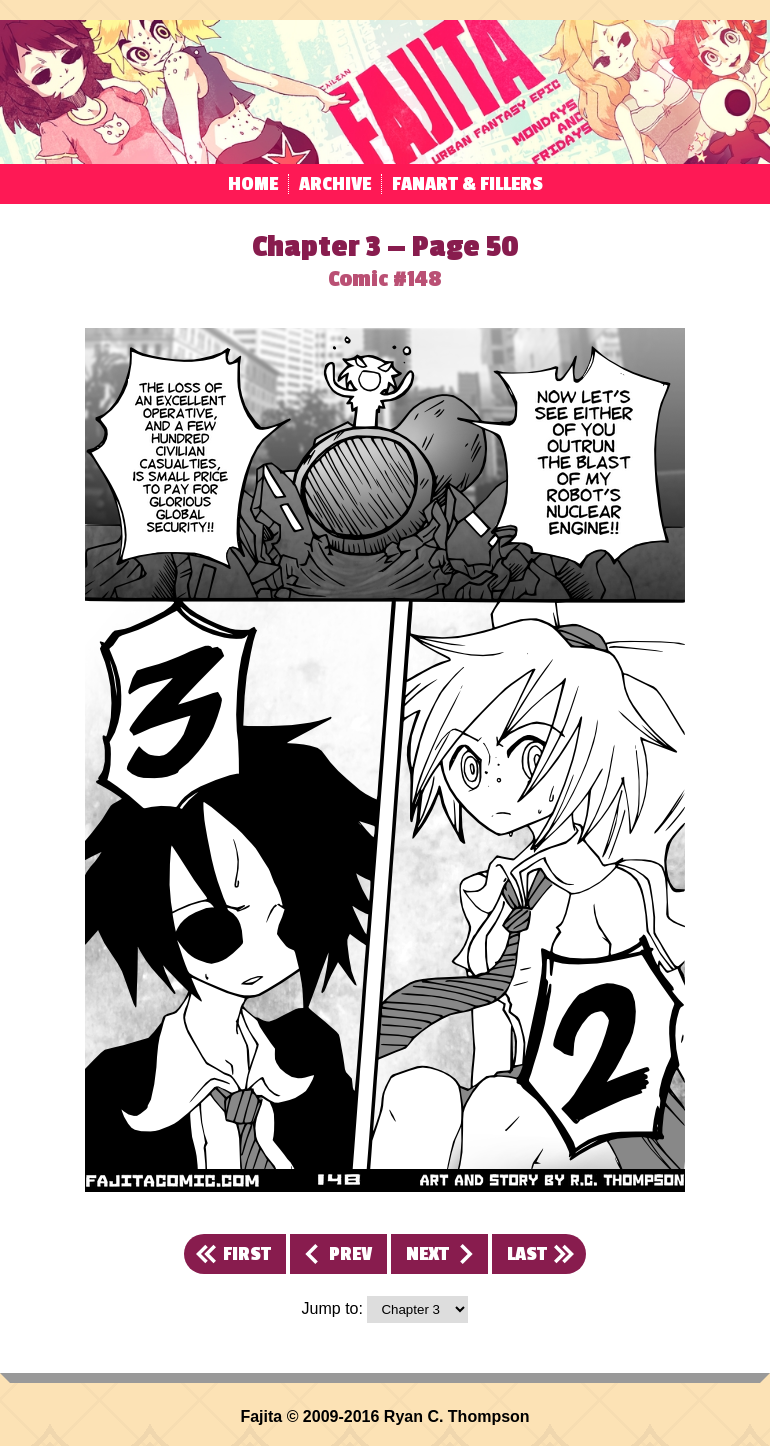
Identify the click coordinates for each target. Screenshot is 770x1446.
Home (253, 184)
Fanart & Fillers (467, 184)
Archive (335, 184)
